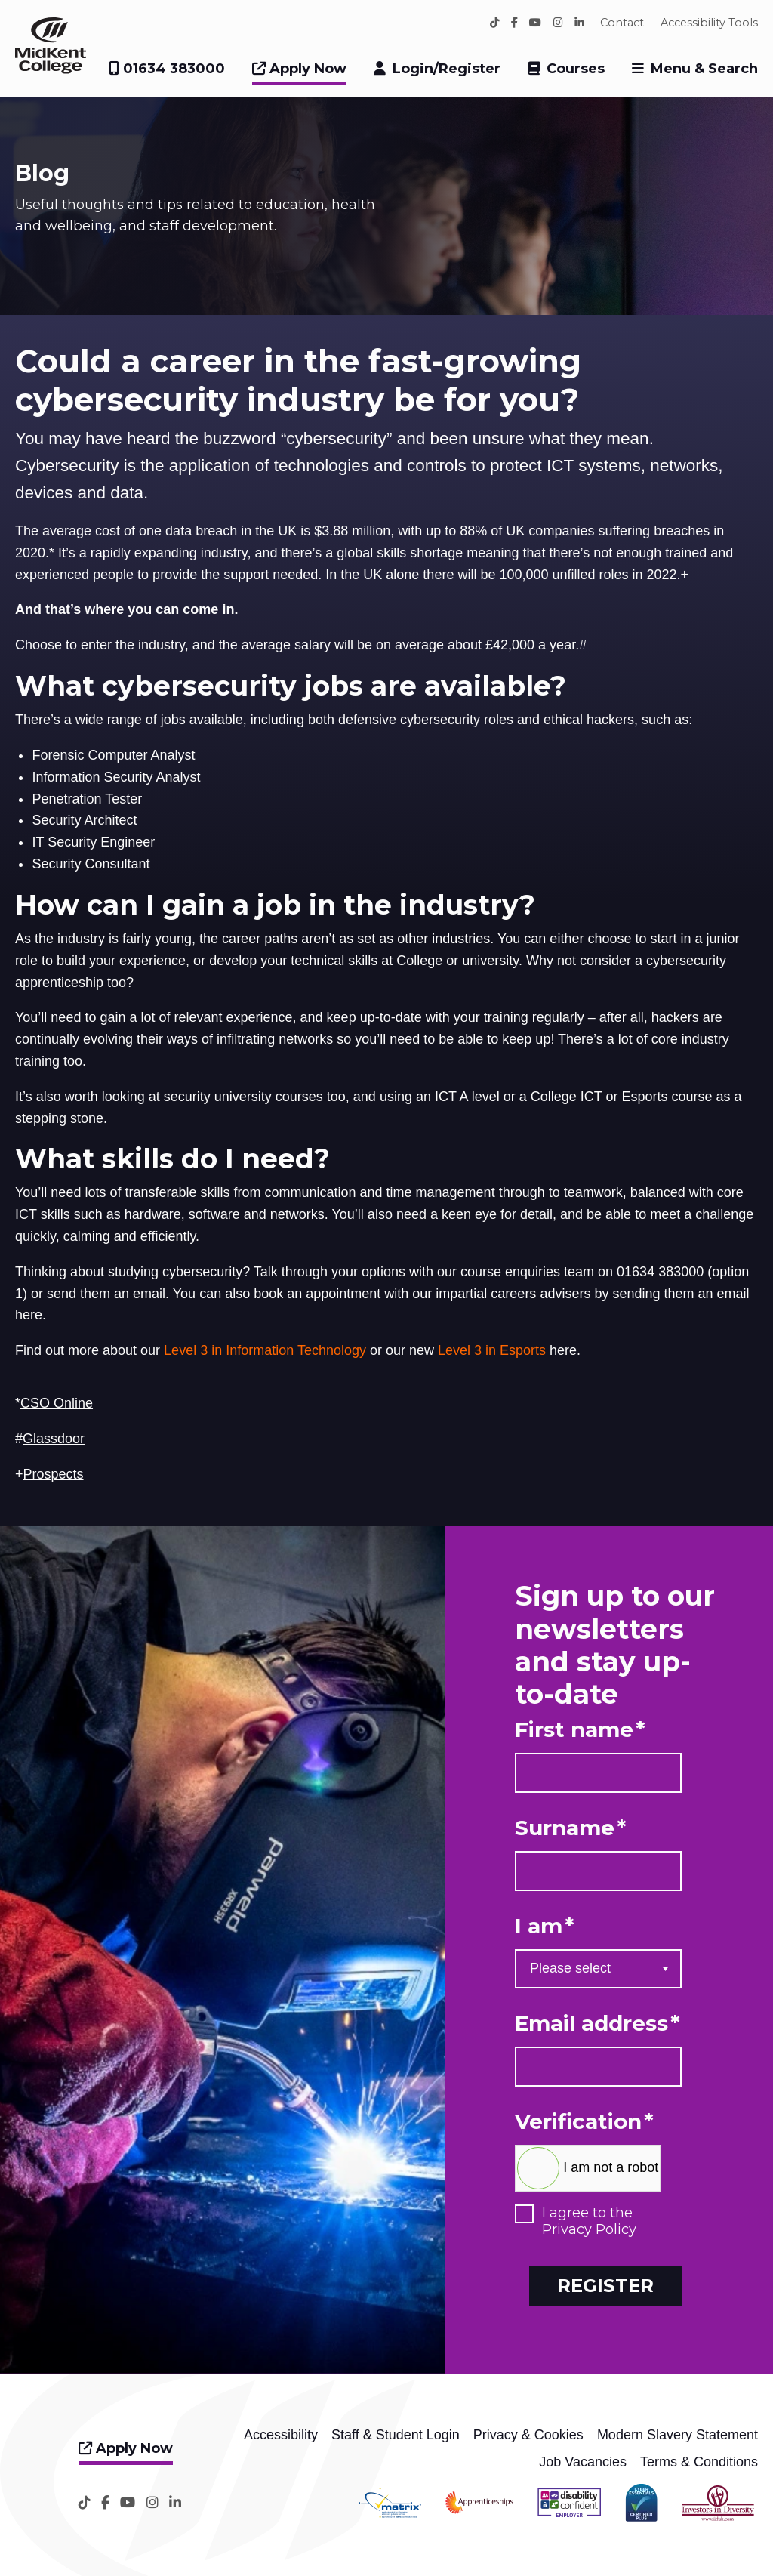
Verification (584, 2121)
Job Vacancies (583, 2462)
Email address (597, 2023)
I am (544, 1926)
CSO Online (56, 1403)
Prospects (53, 1474)
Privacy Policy (589, 2229)
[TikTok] (495, 22)
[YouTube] (535, 22)
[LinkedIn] (579, 22)
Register (605, 2285)
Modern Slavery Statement (677, 2435)
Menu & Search (704, 69)
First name (580, 1729)
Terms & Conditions (699, 2462)
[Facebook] (514, 22)
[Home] (50, 69)
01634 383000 (167, 68)
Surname (571, 1828)
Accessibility (281, 2435)
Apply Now (299, 68)
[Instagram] (558, 22)
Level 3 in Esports (492, 1350)
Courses (576, 69)
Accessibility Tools (709, 22)
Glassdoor (54, 1438)
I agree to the (589, 2221)
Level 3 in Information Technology (265, 1350)
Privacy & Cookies (528, 2435)
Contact (622, 22)
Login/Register (446, 69)
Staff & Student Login (395, 2435)
